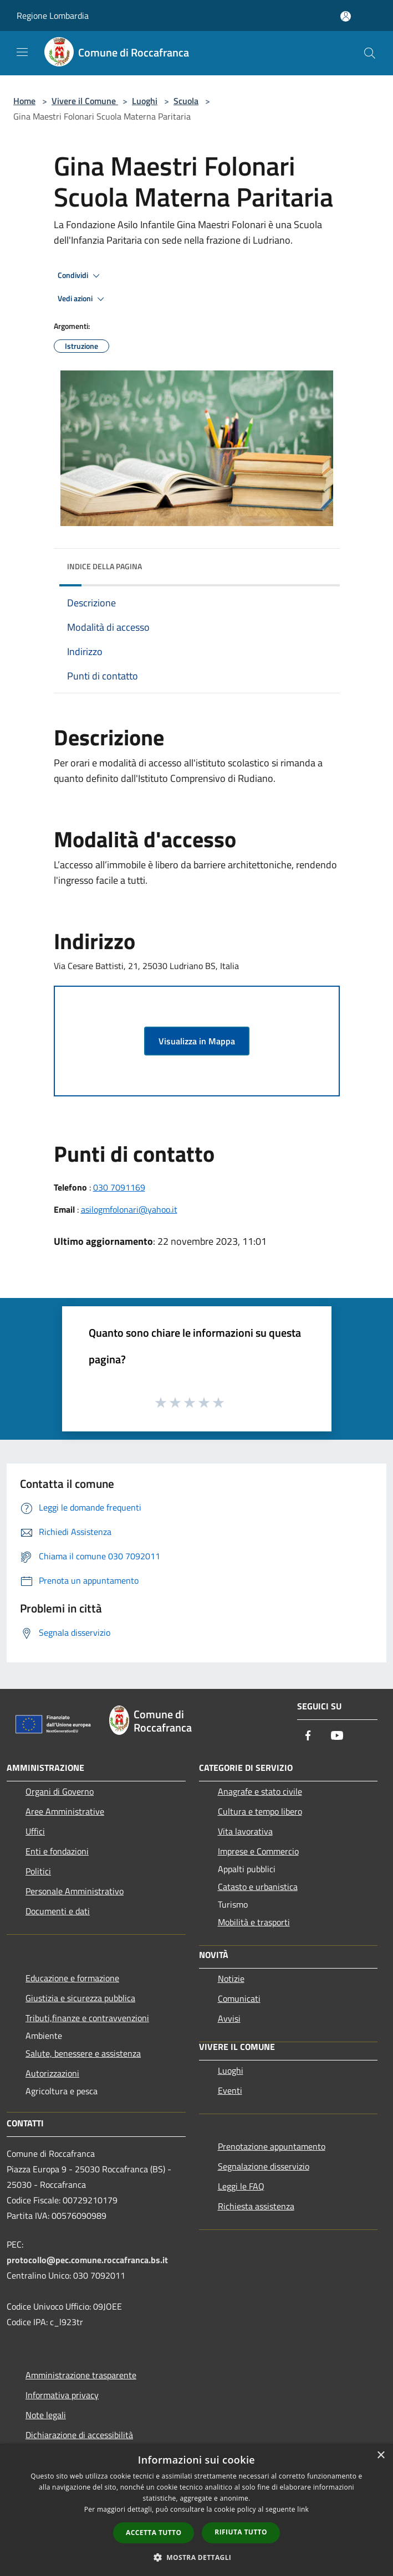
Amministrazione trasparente (80, 2375)
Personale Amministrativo (74, 1891)
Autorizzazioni (52, 2073)
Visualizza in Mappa (197, 1041)
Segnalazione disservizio (263, 2166)
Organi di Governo (59, 1791)
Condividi (80, 275)
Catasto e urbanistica (258, 1886)
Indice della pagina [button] (104, 566)
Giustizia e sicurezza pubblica (80, 1998)
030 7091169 (119, 1187)
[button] (197, 2557)
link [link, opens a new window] (303, 2509)
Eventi (230, 2090)
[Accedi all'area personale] (345, 16)
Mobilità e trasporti (254, 1922)
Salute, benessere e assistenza (83, 2053)
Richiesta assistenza (256, 2206)
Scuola (185, 100)
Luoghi (144, 100)
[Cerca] (369, 53)
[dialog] (196, 2510)
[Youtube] (337, 1736)
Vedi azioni (83, 299)
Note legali (45, 2415)
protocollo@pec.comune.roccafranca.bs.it (87, 2259)
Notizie (231, 1978)
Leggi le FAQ (241, 2186)
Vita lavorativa (245, 1831)
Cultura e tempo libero (260, 1811)
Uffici (35, 1831)
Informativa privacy (62, 2395)
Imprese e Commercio (258, 1851)
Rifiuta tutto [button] (241, 2532)
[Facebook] (308, 1736)
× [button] (380, 2455)
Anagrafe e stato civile (260, 1791)
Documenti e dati (57, 1911)
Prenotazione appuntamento (271, 2146)
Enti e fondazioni (57, 1851)
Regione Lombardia (53, 15)
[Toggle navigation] (22, 52)
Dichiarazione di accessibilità (79, 2434)
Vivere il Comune (85, 100)
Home (24, 100)
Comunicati (239, 1998)
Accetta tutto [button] (153, 2532)
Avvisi (229, 2018)
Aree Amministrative (64, 1811)
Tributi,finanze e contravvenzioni (87, 2017)
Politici (38, 1871)
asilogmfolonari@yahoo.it (129, 1209)
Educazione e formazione (72, 1978)
